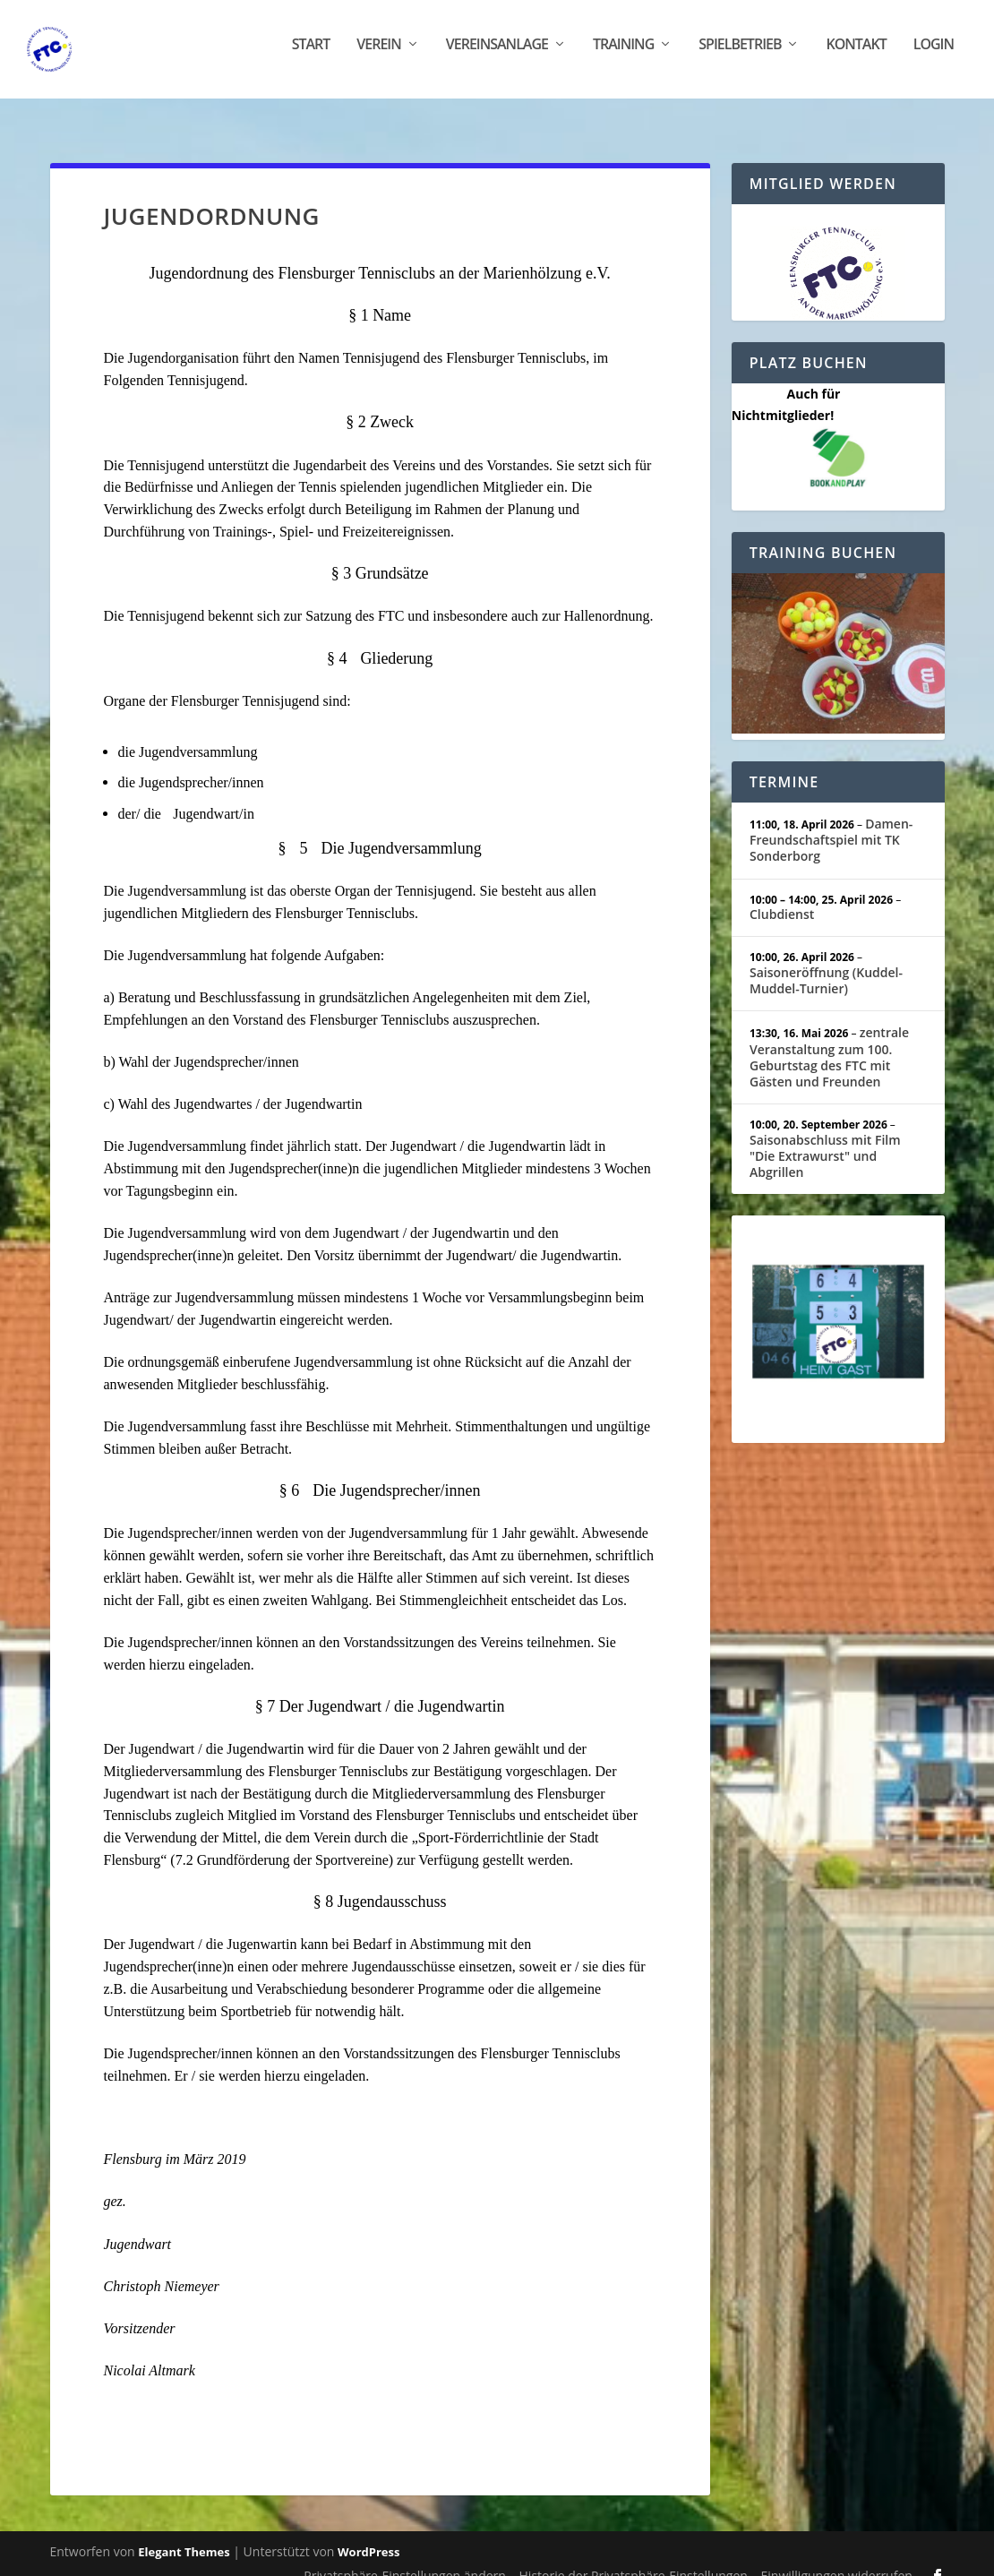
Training (623, 55)
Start (311, 55)
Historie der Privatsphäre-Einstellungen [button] (633, 2557)
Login (933, 55)
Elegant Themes (183, 2534)
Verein (378, 55)
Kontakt (856, 55)
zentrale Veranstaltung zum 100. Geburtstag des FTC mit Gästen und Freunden (829, 1039)
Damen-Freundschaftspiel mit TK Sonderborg (831, 821)
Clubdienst (782, 896)
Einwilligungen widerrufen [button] (837, 2557)
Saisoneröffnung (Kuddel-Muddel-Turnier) (826, 961)
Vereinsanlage (497, 55)
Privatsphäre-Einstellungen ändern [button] (405, 2557)
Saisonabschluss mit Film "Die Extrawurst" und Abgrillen (825, 1137)
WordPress (368, 2534)
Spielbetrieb (739, 55)
